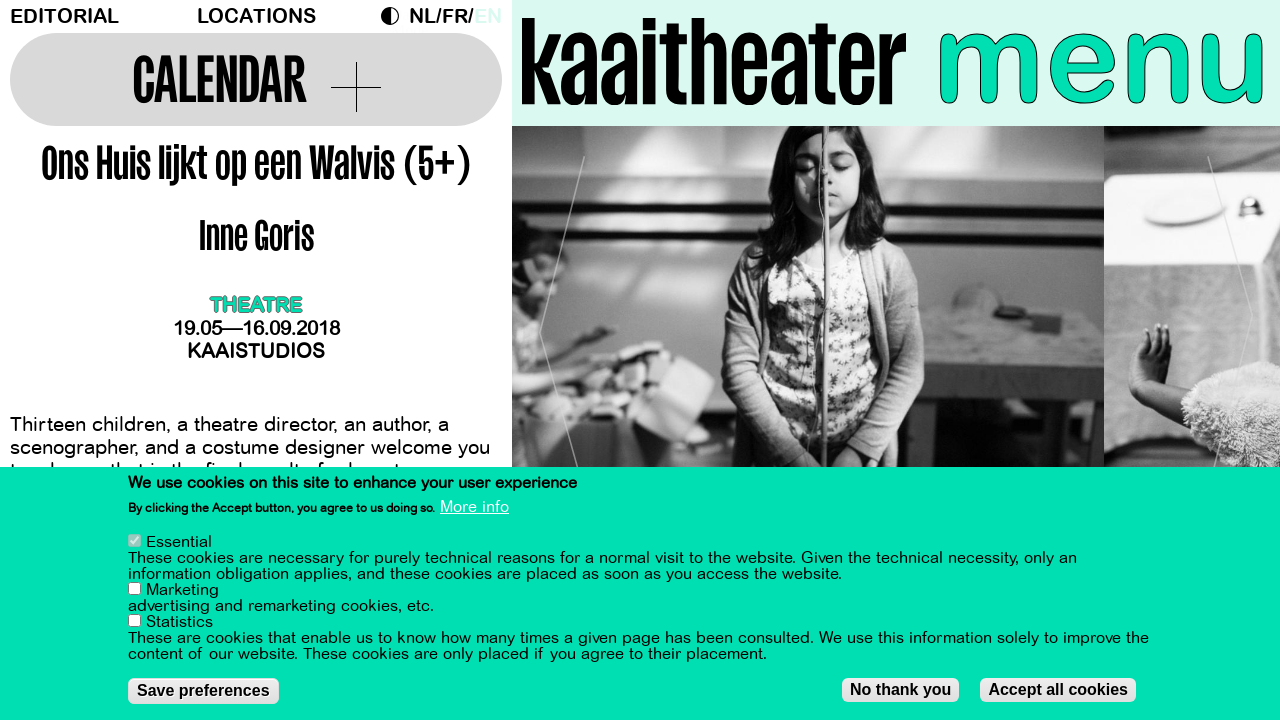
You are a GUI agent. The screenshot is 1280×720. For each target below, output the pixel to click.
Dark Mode (395, 16)
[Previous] (562, 324)
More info (474, 509)
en (488, 16)
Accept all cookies (1058, 690)
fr (455, 16)
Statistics (179, 623)
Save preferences (203, 691)
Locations (256, 16)
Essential (179, 543)
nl (422, 16)
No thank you (900, 690)
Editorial (64, 16)
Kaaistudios (256, 351)
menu (1101, 60)
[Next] (1230, 324)
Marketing (182, 591)
